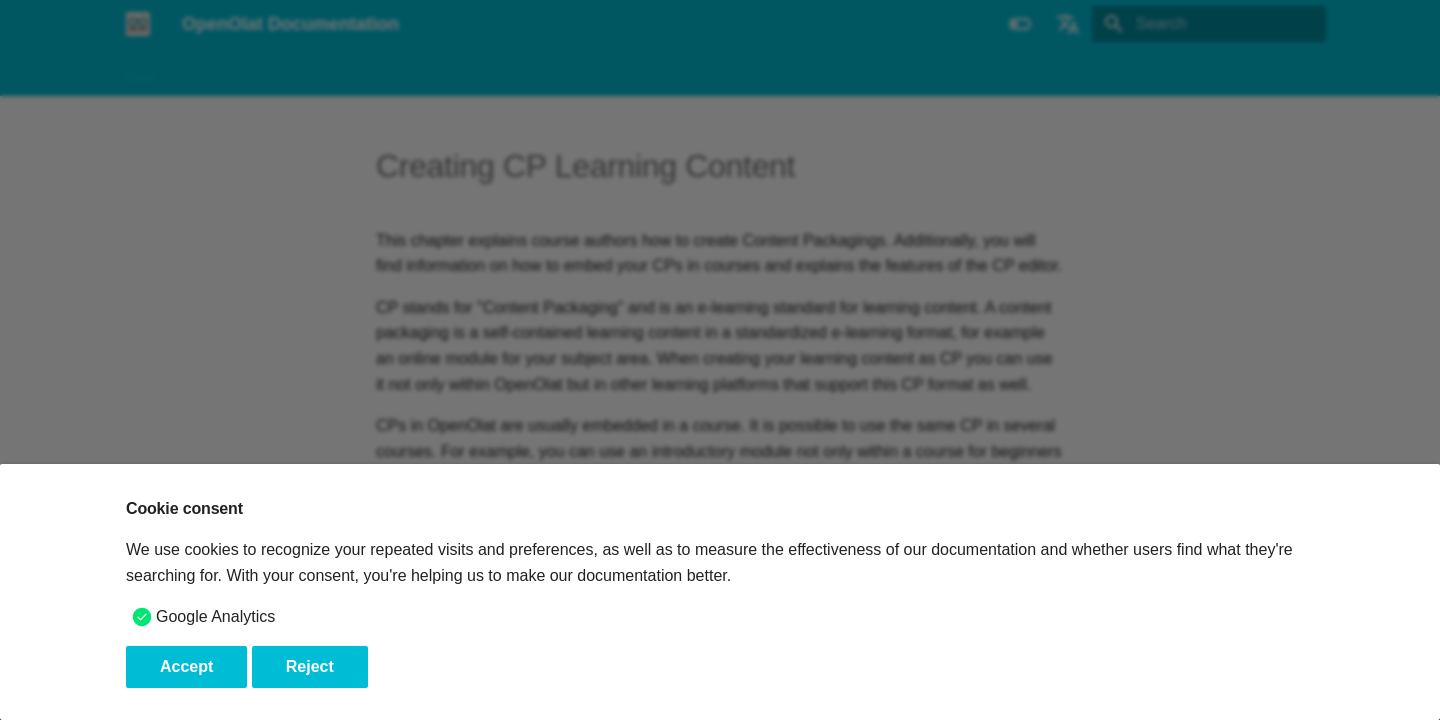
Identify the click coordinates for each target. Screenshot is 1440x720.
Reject (310, 666)
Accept (186, 666)
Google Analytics (215, 616)
